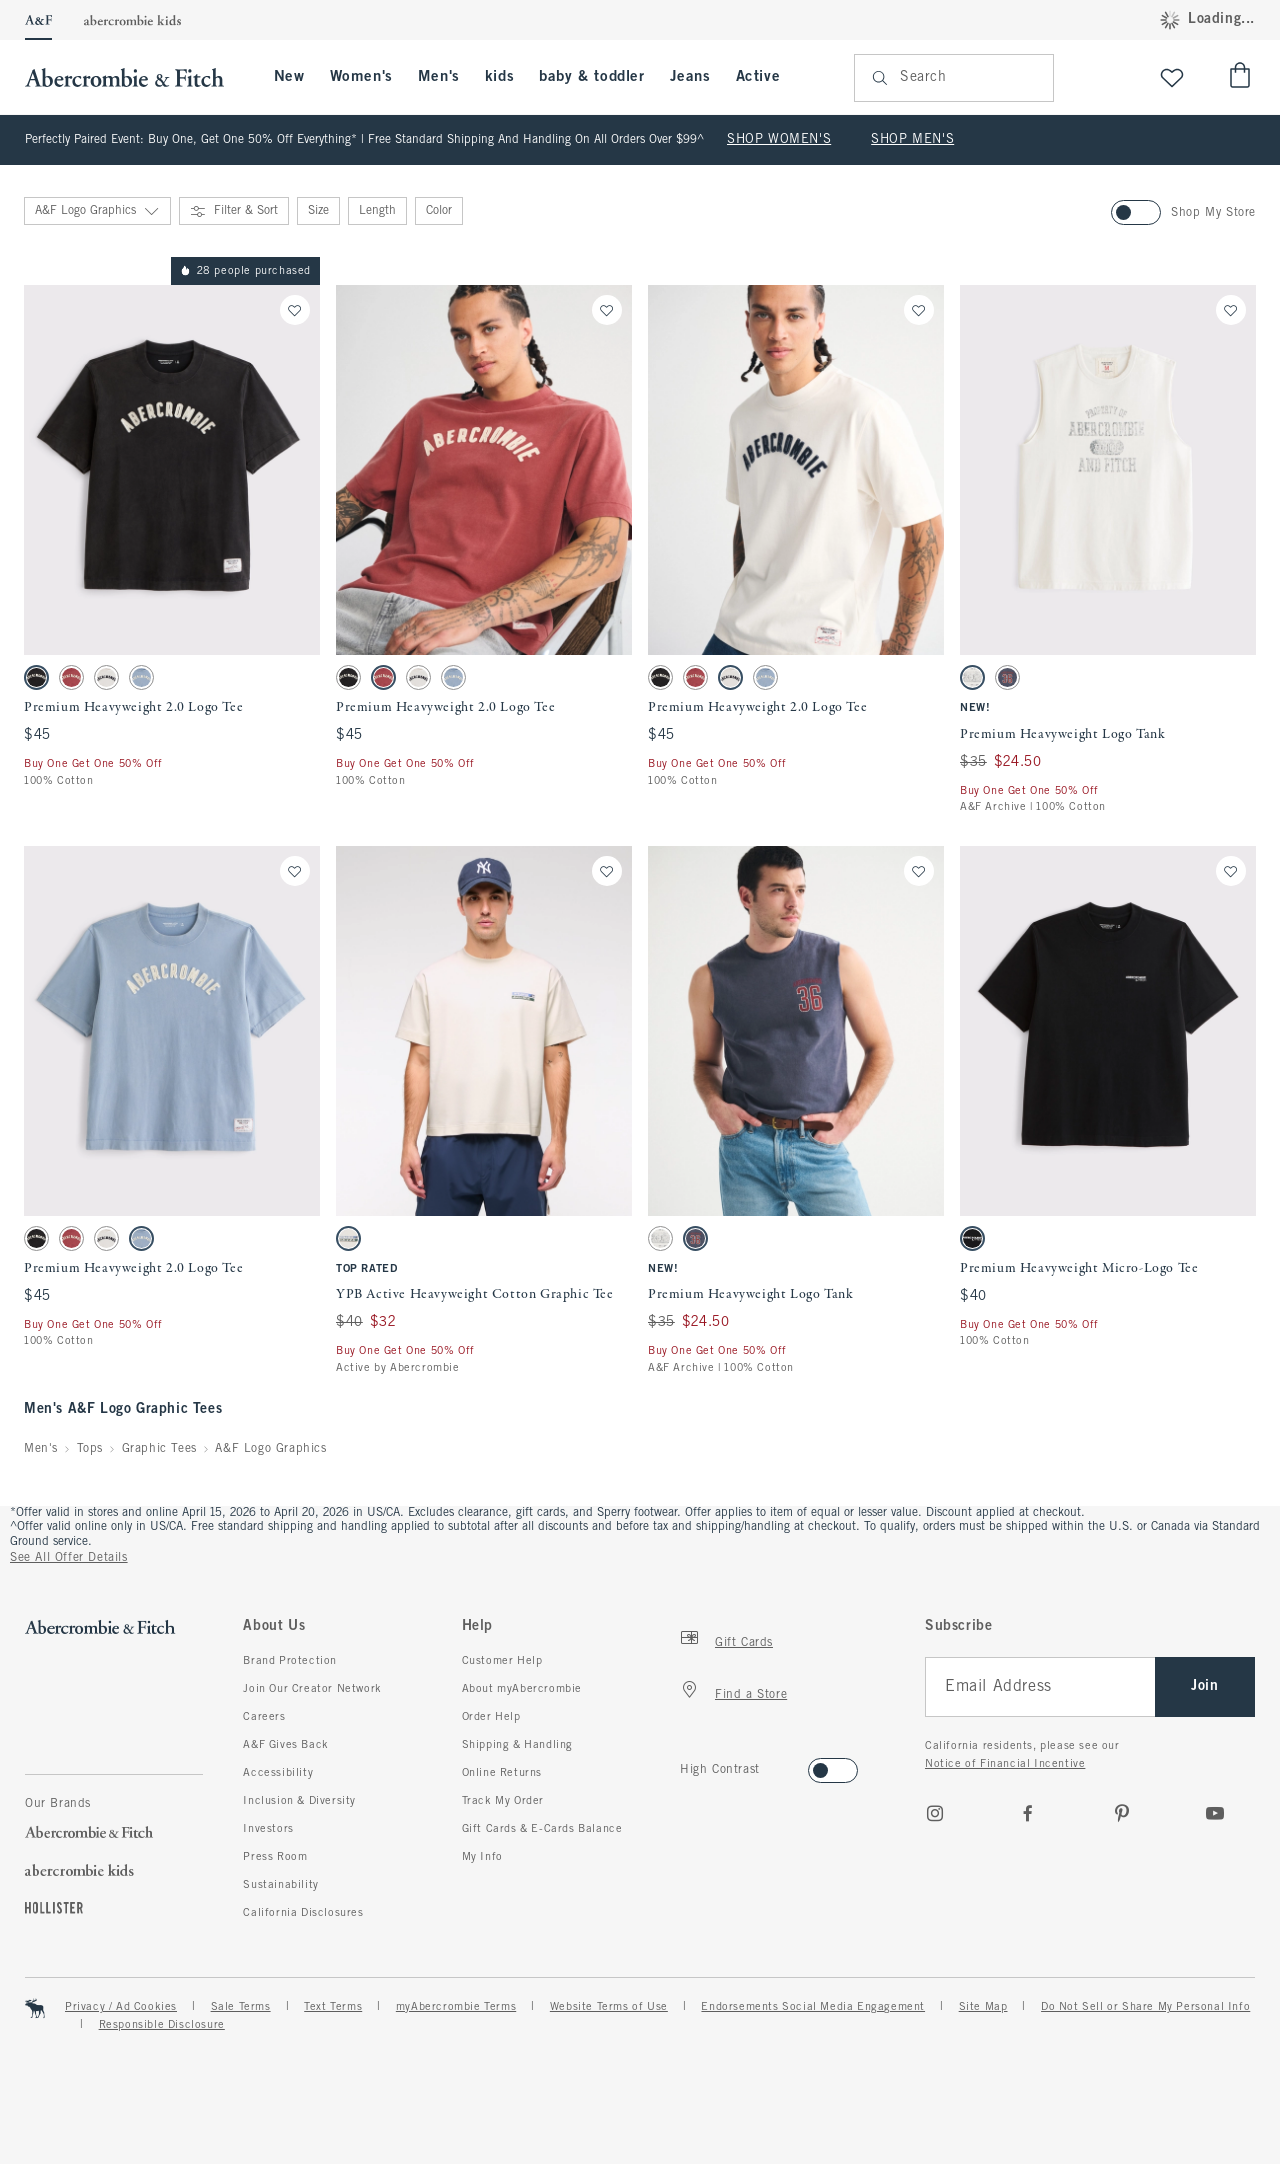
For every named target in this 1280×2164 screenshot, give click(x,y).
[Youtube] (1215, 1813)
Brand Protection (290, 1661)
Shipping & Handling (517, 1745)
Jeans (690, 77)
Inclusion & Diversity (299, 1801)
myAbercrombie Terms (456, 2007)
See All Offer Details (69, 1558)
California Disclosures (303, 1913)
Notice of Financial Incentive (1005, 1764)
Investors (268, 1829)
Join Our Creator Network (312, 1689)
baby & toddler (591, 77)
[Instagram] (935, 1813)
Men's (439, 77)
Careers (264, 1717)
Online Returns (502, 1773)
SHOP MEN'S (912, 140)
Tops (90, 1449)
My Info (482, 1857)
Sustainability (280, 1885)
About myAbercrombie (522, 1689)
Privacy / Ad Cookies (121, 2007)
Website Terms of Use (609, 2007)
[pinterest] (1122, 1813)
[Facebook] (1028, 1813)
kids (499, 77)
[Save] (295, 310)
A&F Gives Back (285, 1745)
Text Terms (333, 2007)
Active (758, 77)
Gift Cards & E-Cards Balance (542, 1829)
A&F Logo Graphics (270, 1449)
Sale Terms (241, 2007)
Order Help (491, 1717)
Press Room (275, 1857)
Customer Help (502, 1661)
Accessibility (278, 1773)
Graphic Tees (159, 1449)
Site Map (983, 2007)
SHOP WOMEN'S (779, 140)
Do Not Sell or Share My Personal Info (1145, 2007)
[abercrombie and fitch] (134, 77)
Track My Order (503, 1801)
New (289, 77)
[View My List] (1172, 77)
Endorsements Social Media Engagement (813, 2007)
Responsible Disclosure (162, 2025)
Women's (361, 77)
